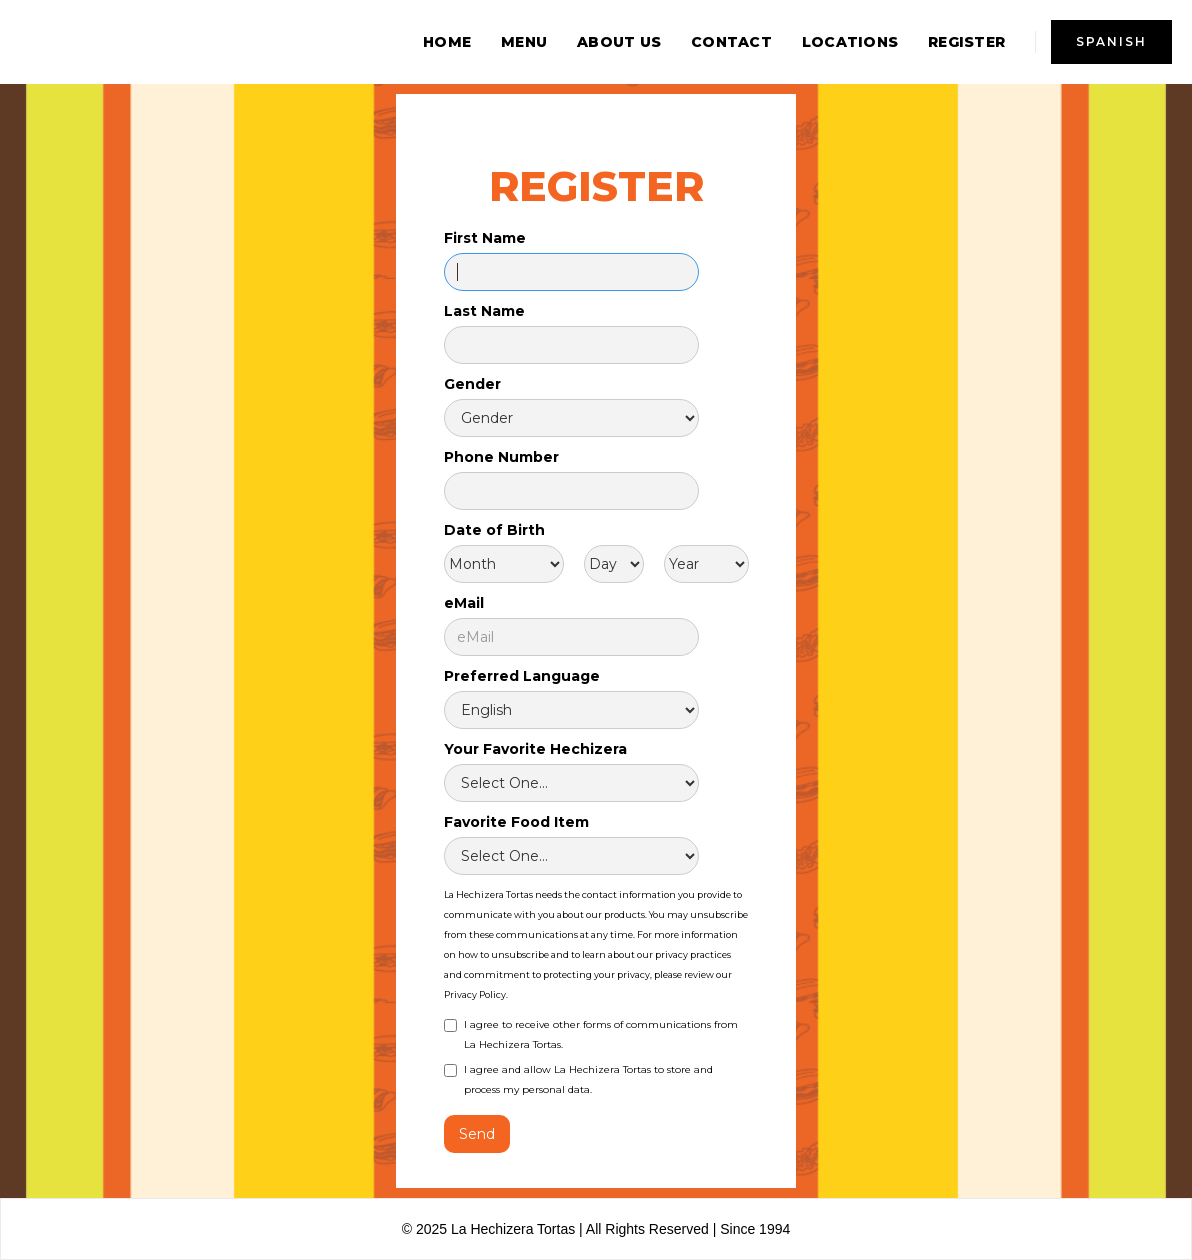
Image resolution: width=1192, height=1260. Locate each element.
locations (850, 42)
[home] (170, 42)
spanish (1111, 41)
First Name (485, 238)
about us (619, 42)
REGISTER (966, 42)
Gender (472, 384)
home (447, 42)
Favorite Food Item (516, 822)
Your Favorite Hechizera (535, 749)
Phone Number (501, 457)
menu (524, 42)
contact (731, 42)
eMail (464, 603)
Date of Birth (494, 530)
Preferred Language (522, 676)
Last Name (484, 311)
